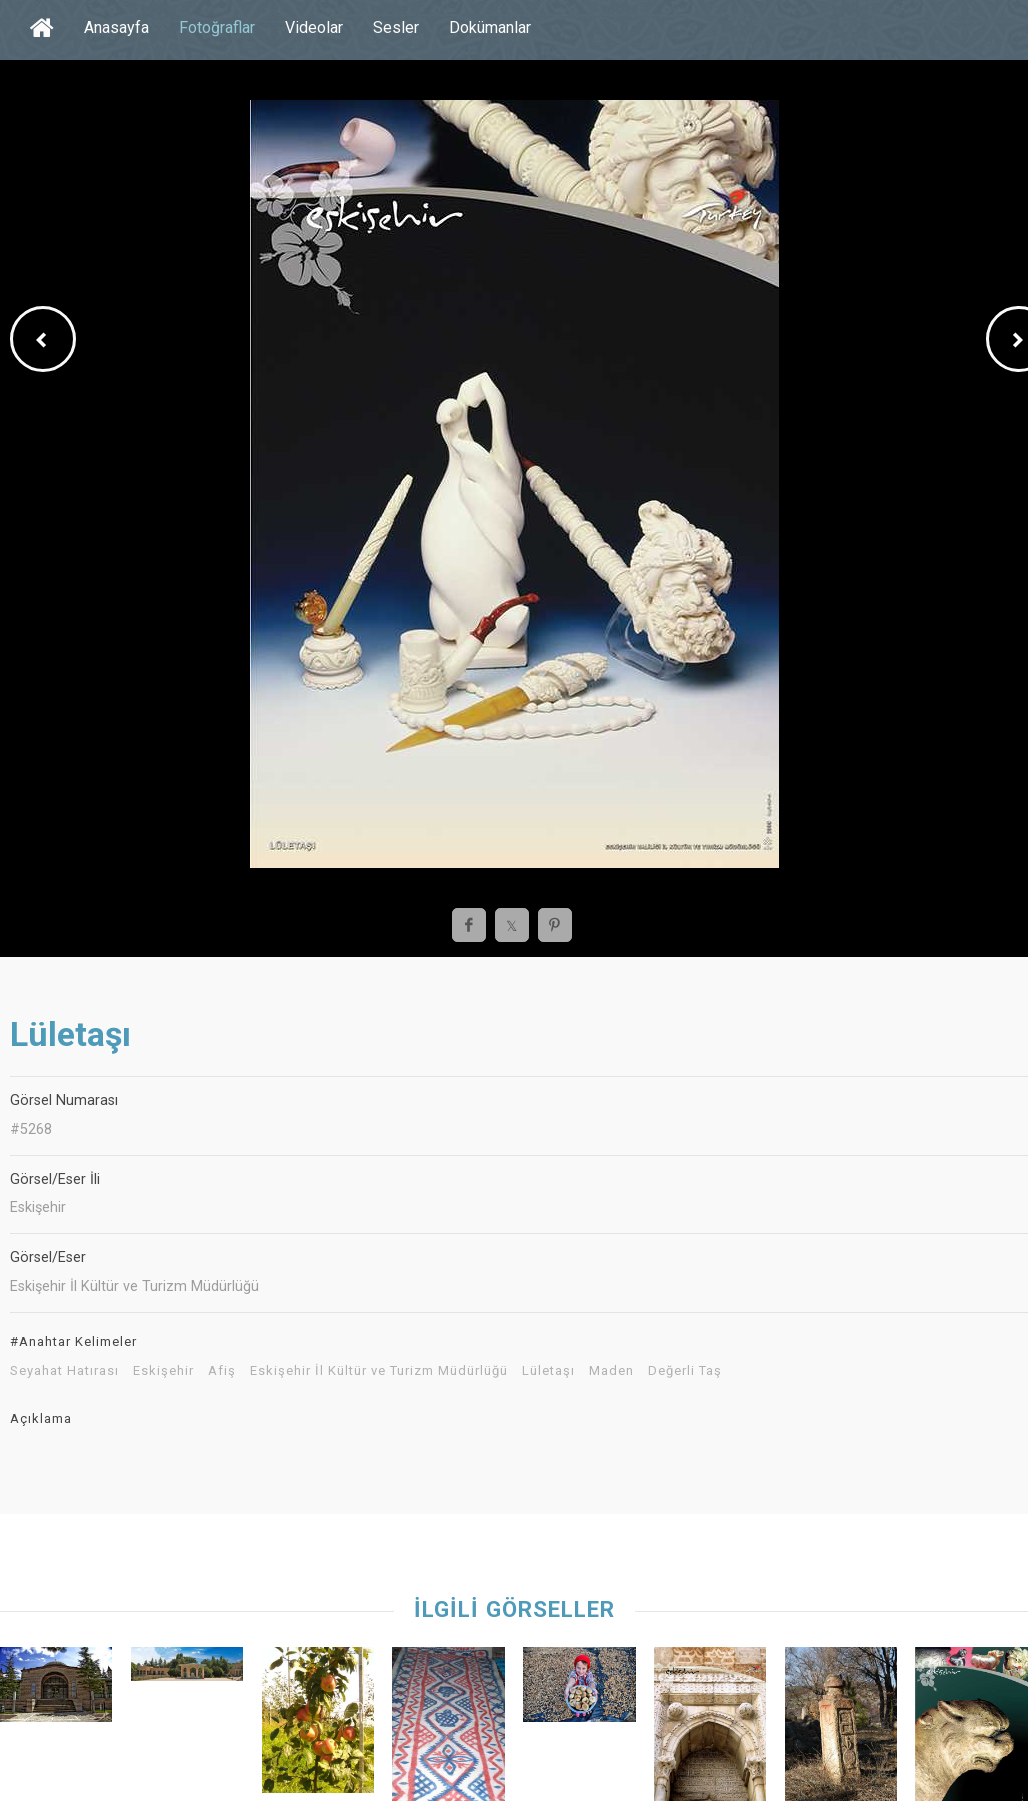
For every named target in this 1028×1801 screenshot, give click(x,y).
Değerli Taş (685, 1371)
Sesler (396, 27)
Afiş (222, 1371)
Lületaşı (548, 1371)
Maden (611, 1371)
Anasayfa (116, 27)
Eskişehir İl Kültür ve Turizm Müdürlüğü (379, 1371)
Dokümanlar (490, 27)
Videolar (314, 27)
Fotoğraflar (217, 27)
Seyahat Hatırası (64, 1371)
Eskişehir (163, 1371)
